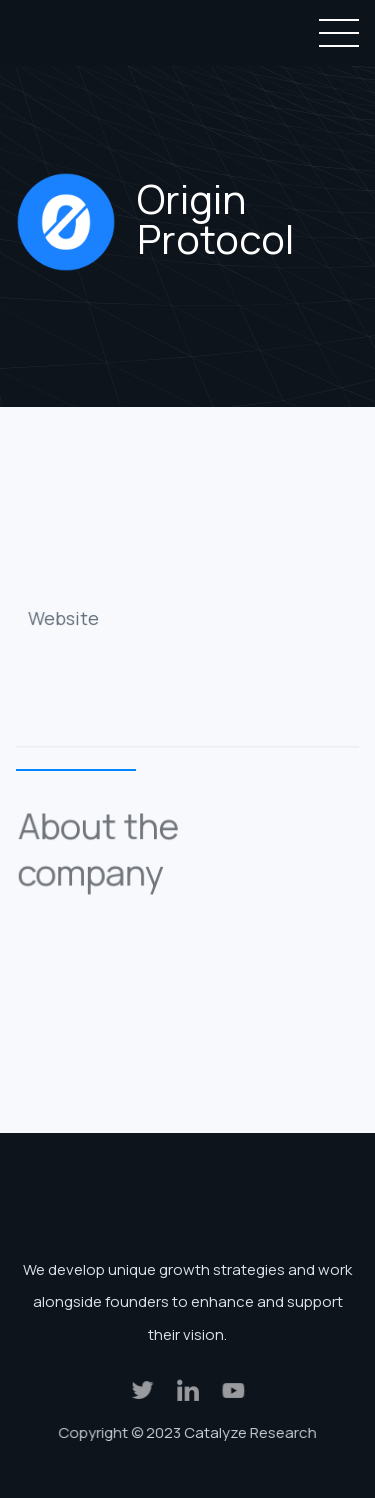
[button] (335, 33)
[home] (91, 33)
